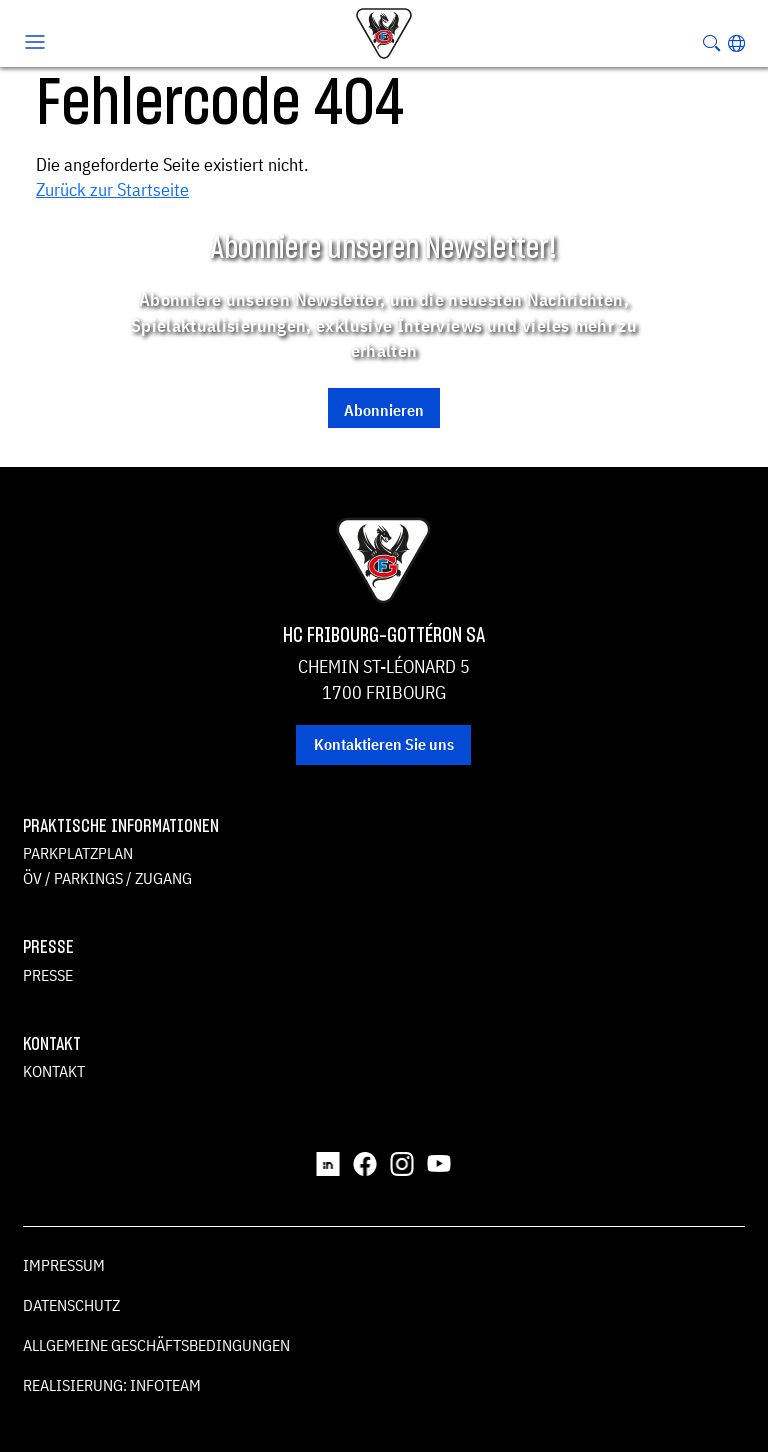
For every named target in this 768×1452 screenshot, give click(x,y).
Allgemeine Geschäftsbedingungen (156, 1345)
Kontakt (54, 1071)
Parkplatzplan (78, 853)
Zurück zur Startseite (112, 189)
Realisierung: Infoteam (112, 1385)
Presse (48, 975)
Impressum (64, 1265)
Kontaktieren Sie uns (384, 744)
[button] (736, 43)
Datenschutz (71, 1305)
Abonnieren (384, 410)
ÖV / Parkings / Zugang (107, 878)
